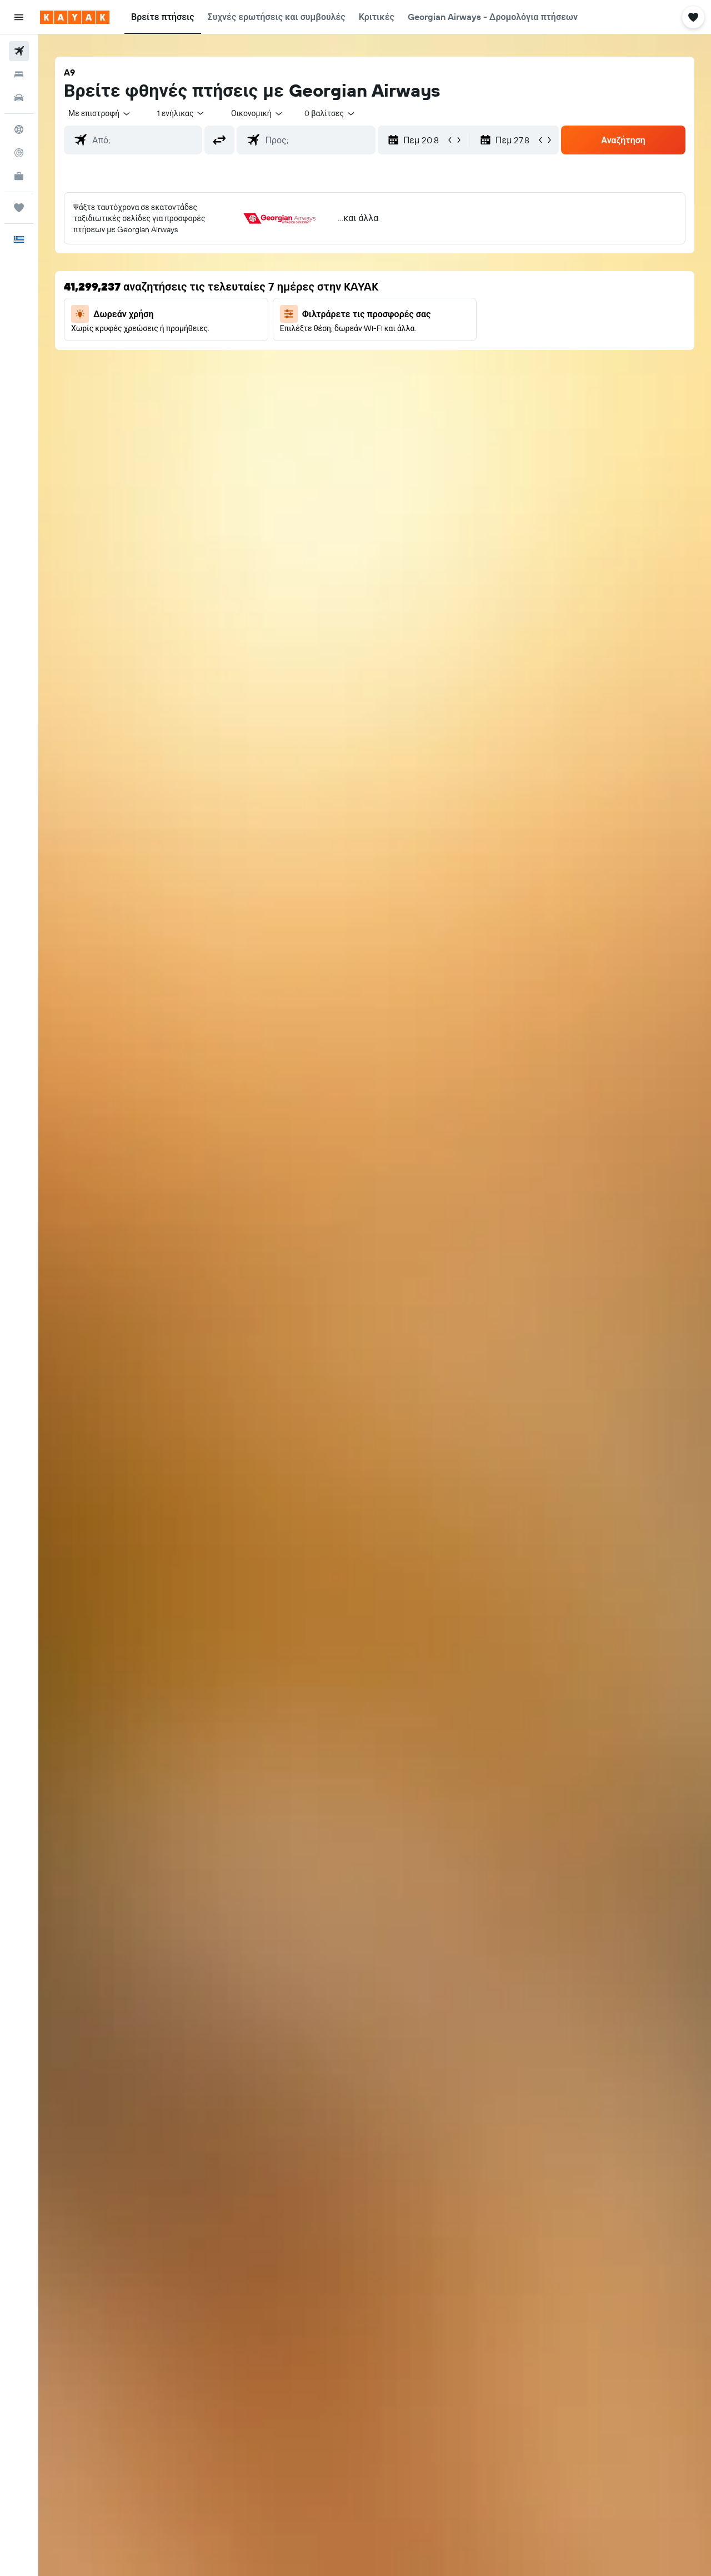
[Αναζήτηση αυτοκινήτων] (18, 98)
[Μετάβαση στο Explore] (18, 129)
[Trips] (18, 208)
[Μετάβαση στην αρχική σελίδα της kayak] (74, 17)
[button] (19, 17)
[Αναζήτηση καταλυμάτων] (18, 74)
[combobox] (100, 113)
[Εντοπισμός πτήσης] (18, 153)
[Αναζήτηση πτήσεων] (18, 51)
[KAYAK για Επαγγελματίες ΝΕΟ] (18, 176)
